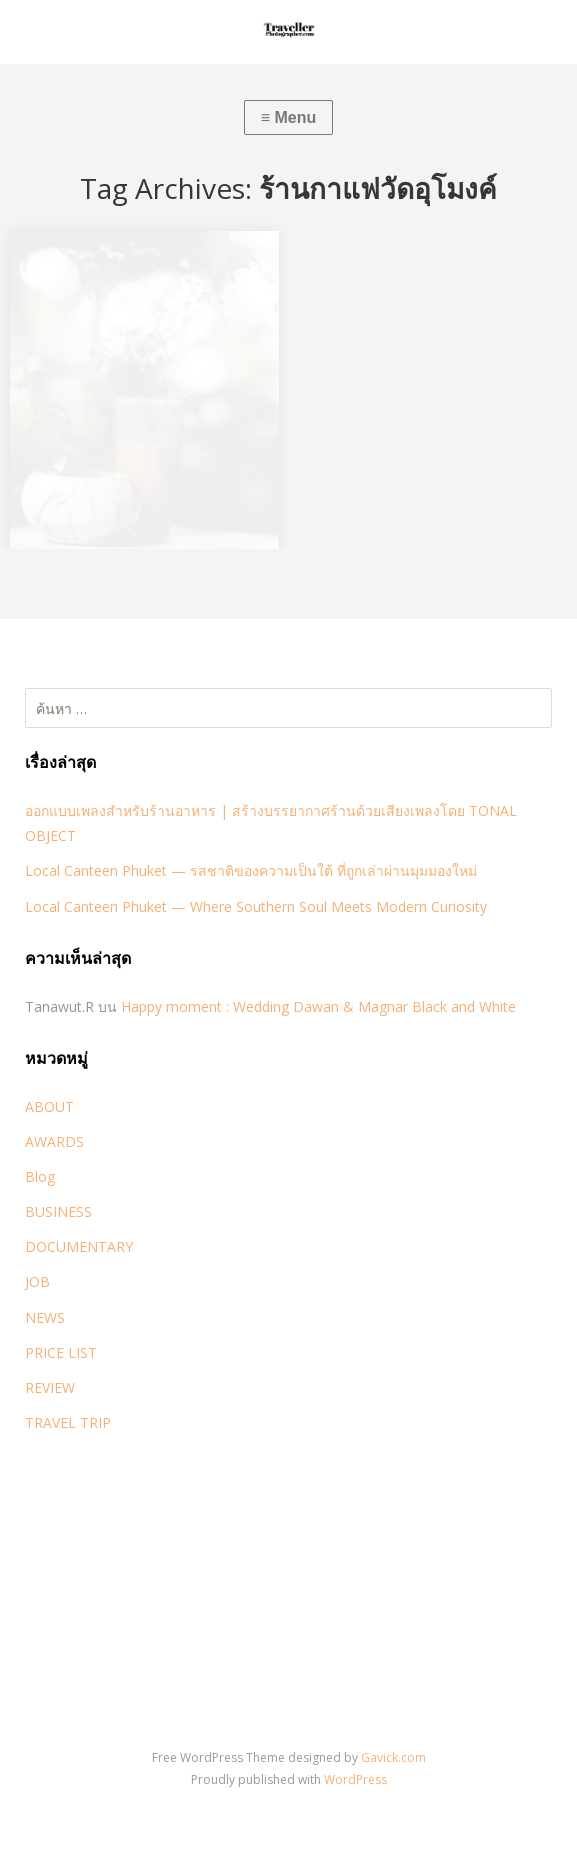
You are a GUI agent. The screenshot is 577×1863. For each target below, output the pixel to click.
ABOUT (49, 1106)
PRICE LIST (61, 1352)
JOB (37, 1281)
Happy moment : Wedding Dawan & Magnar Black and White (318, 1006)
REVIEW (50, 1387)
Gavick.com (393, 1757)
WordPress (355, 1779)
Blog (40, 1176)
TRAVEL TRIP (68, 1422)
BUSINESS (58, 1211)
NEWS (45, 1317)
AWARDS (54, 1141)
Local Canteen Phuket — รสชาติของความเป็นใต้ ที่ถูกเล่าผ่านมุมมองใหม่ (251, 870)
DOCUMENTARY (79, 1246)
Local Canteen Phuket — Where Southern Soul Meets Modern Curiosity (256, 906)
